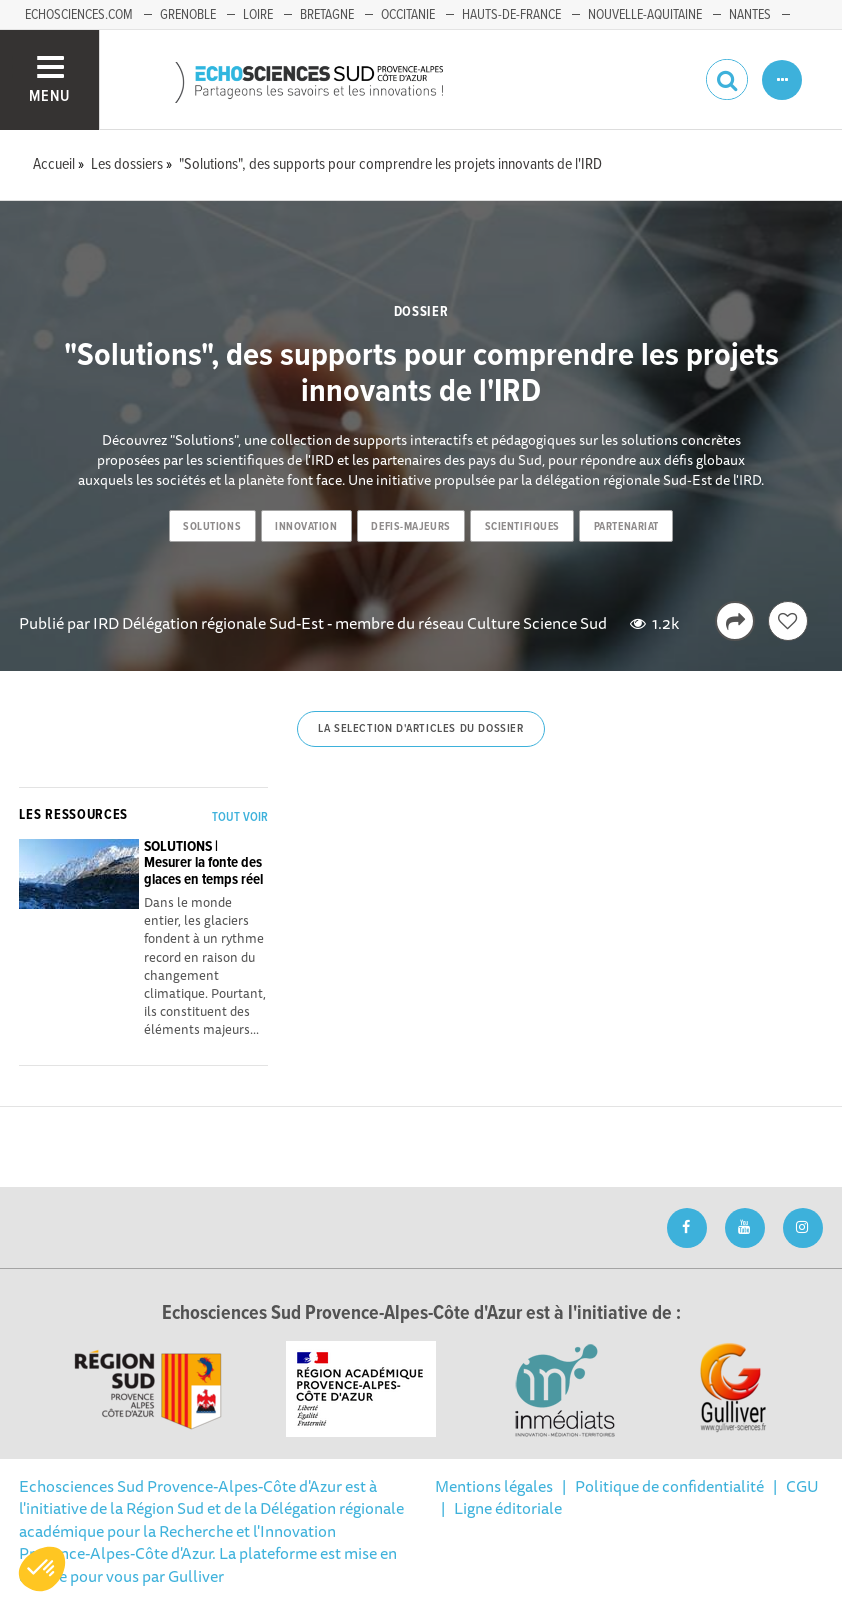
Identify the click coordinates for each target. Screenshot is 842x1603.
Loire (258, 15)
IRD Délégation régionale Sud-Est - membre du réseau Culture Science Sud (350, 623)
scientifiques (522, 527)
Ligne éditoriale (508, 1508)
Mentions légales (494, 1486)
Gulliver (196, 1576)
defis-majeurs (410, 527)
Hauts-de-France (511, 15)
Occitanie (408, 15)
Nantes (750, 15)
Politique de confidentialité (669, 1486)
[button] (42, 1569)
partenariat (626, 527)
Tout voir (240, 817)
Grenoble (188, 15)
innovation (306, 527)
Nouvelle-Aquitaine (645, 15)
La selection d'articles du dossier (420, 729)
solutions (212, 527)
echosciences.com (79, 15)
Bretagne (327, 15)
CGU (802, 1486)
